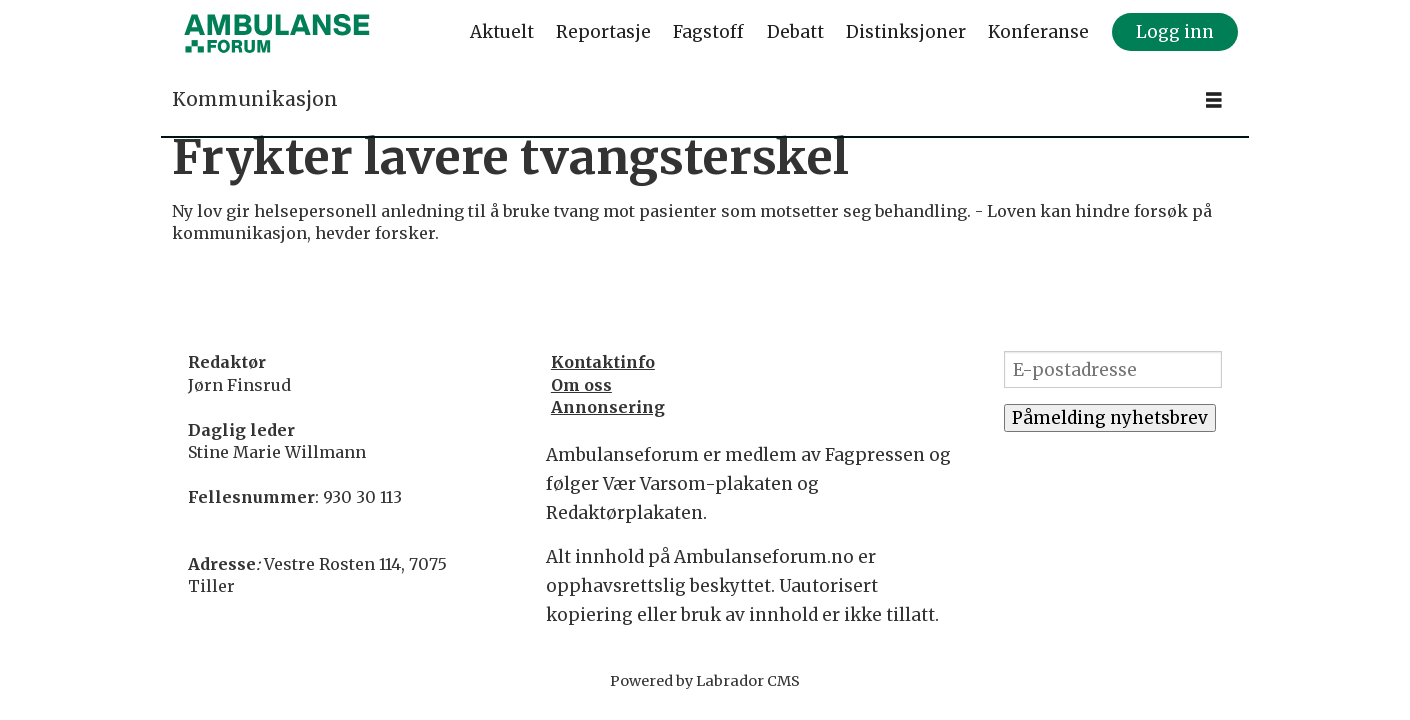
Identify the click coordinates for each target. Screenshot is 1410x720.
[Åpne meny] (1214, 100)
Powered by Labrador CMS (705, 681)
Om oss (581, 385)
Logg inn (1175, 32)
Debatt (795, 32)
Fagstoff (708, 32)
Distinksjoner (906, 32)
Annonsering (608, 407)
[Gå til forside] (277, 33)
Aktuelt (502, 32)
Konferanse (1038, 32)
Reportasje (603, 32)
